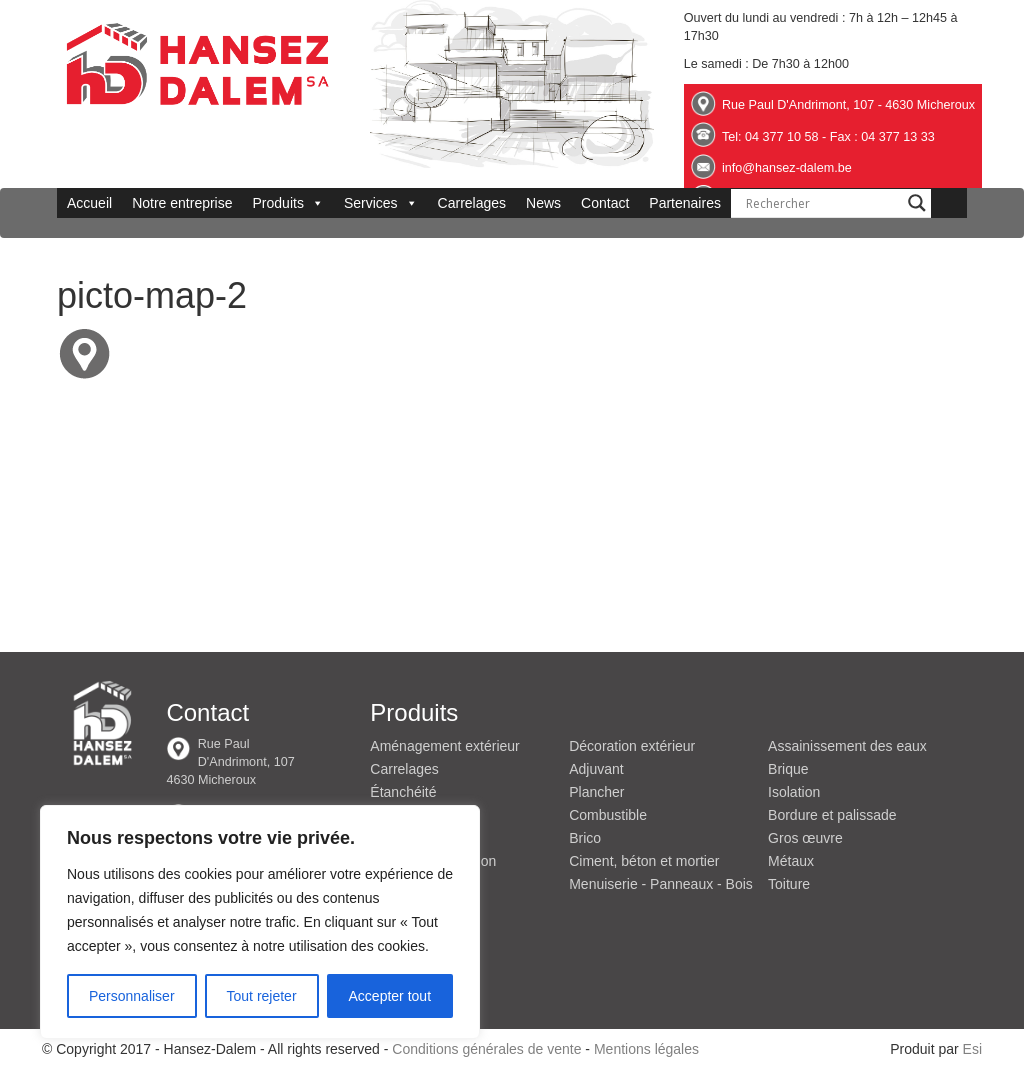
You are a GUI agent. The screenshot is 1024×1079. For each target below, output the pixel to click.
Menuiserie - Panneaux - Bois (661, 884)
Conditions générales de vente (486, 1049)
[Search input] (822, 203)
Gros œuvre (805, 838)
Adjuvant (596, 769)
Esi (972, 1049)
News (543, 203)
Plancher (596, 792)
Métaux (791, 861)
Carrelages (472, 203)
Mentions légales (646, 1049)
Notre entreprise (182, 203)
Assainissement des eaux (847, 746)
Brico (585, 838)
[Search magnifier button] (917, 203)
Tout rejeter (262, 996)
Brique (788, 769)
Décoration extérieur (632, 746)
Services (381, 203)
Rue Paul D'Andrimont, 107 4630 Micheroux (230, 762)
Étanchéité (403, 792)
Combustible (608, 815)
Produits (288, 203)
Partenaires (685, 203)
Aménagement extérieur (444, 746)
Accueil (89, 203)
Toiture (789, 884)
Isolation (794, 792)
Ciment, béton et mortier (644, 861)
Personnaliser (132, 996)
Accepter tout (390, 996)
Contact (605, 203)
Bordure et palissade (832, 815)
